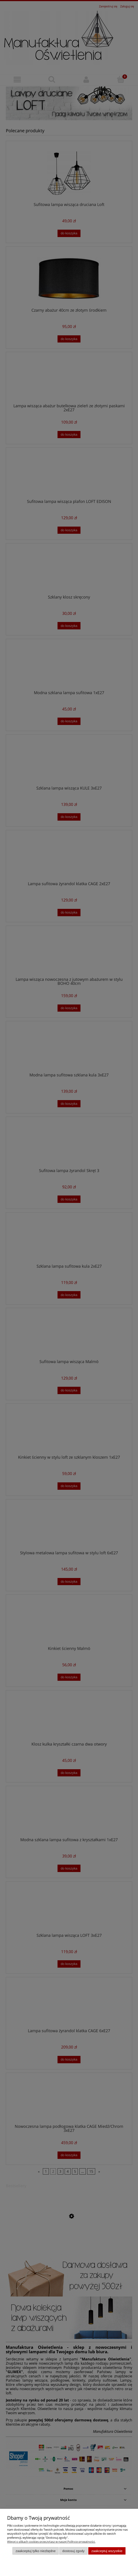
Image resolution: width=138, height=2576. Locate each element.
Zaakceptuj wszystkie (106, 2551)
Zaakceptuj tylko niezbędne (36, 2551)
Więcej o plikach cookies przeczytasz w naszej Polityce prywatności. (51, 2542)
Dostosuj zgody (73, 2551)
